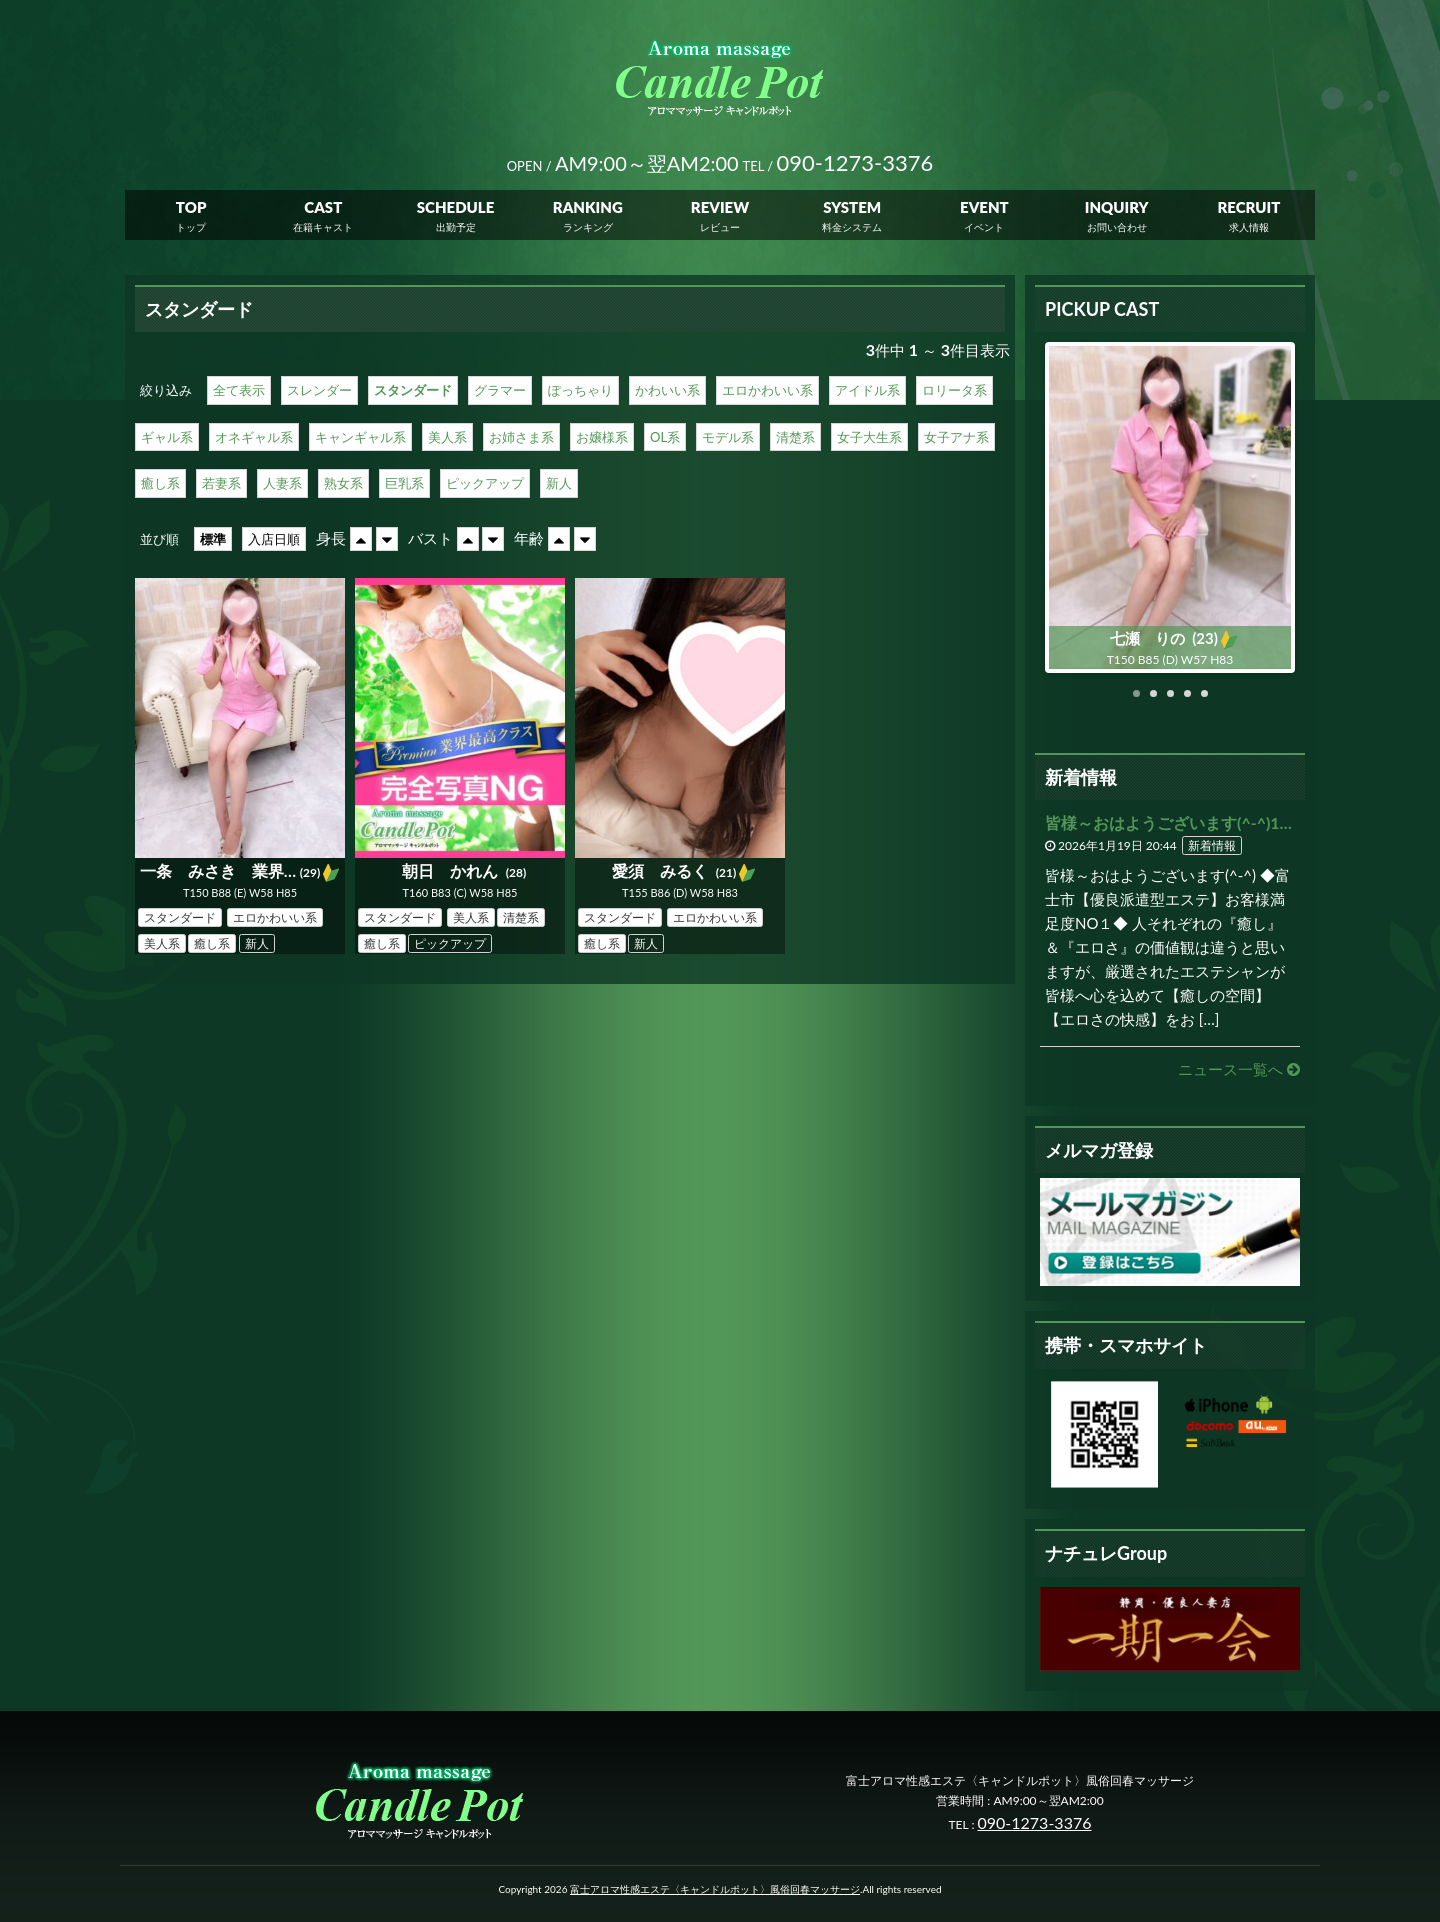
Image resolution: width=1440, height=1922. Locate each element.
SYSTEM (852, 210)
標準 (213, 539)
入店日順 (274, 539)
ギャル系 (167, 437)
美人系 (447, 437)
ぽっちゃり (580, 390)
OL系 (665, 437)
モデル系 (728, 437)
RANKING (588, 210)
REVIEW (720, 210)
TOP (191, 210)
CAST (323, 210)
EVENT (984, 210)
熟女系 (343, 483)
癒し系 (160, 483)
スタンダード (413, 390)
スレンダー (319, 390)
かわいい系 (667, 390)
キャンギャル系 (360, 437)
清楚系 (795, 437)
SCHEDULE (456, 210)
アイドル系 (867, 390)
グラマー (500, 390)
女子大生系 (869, 437)
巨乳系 (404, 483)
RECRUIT (1248, 210)
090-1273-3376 (1035, 1822)
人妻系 (282, 483)
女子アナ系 (956, 437)
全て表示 (239, 390)
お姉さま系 (521, 437)
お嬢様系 (602, 437)
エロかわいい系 (767, 390)
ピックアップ (485, 483)
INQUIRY (1117, 210)
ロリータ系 (954, 390)
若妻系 (221, 483)
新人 (559, 483)
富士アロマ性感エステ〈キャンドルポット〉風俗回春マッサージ (715, 1889)
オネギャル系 (254, 437)
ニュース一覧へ (1239, 1069)
